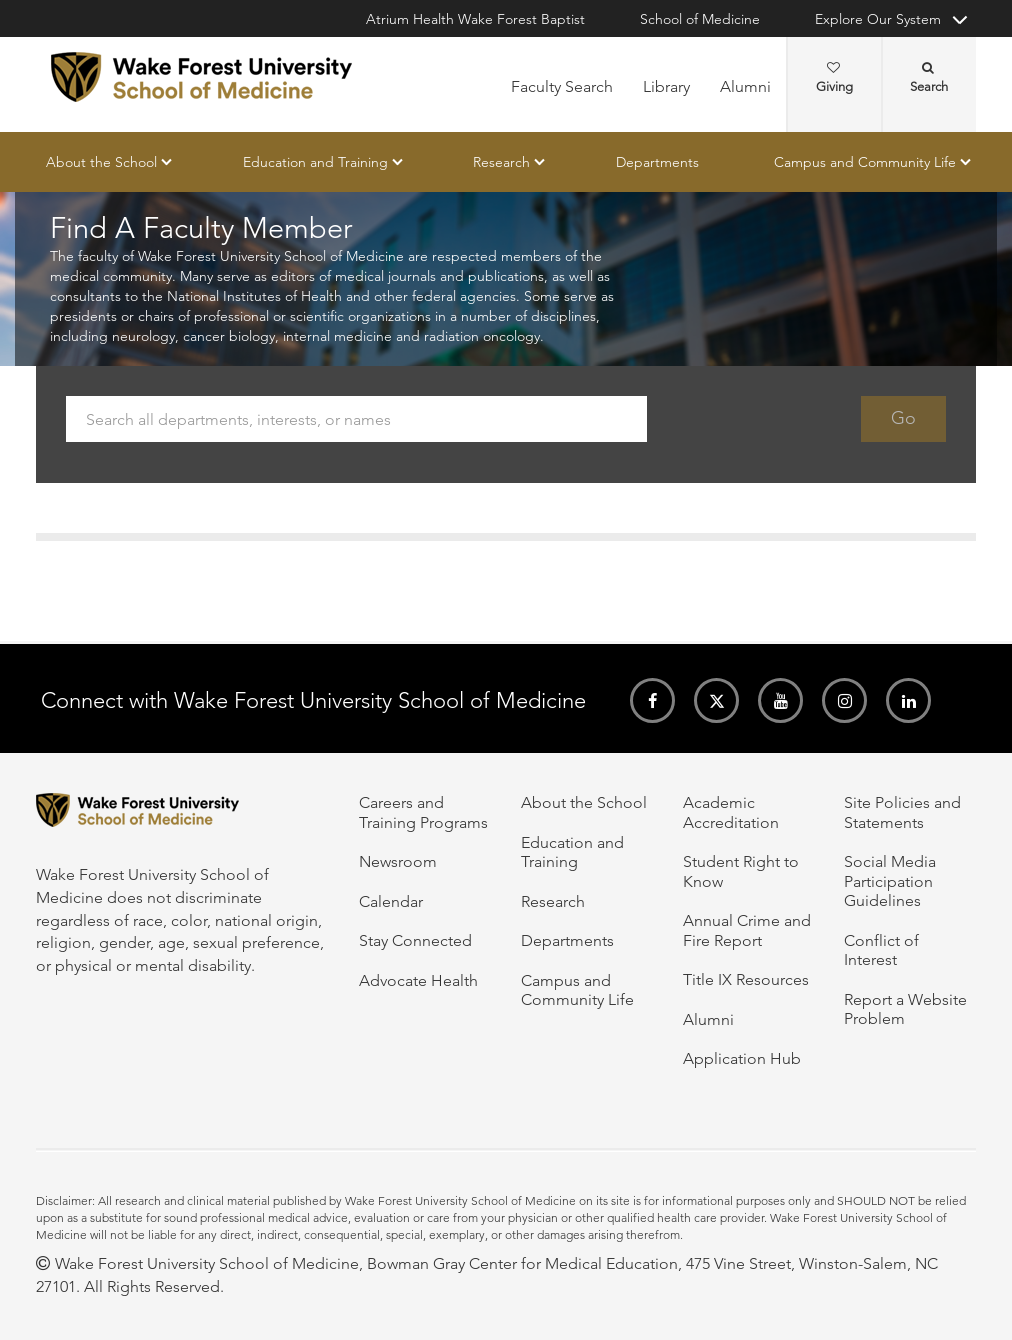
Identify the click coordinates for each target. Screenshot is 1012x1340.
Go (903, 419)
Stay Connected (415, 940)
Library (666, 86)
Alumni (745, 86)
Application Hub (742, 1058)
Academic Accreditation (731, 812)
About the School (101, 162)
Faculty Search (562, 86)
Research (501, 162)
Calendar (391, 901)
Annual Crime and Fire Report (747, 930)
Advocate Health (418, 980)
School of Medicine (700, 19)
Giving (834, 78)
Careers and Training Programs (423, 812)
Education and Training (315, 162)
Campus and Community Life (865, 162)
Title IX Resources (746, 979)
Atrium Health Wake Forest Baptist (475, 19)
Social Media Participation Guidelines (890, 881)
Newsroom (398, 861)
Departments (657, 162)
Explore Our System (878, 19)
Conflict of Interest (881, 950)
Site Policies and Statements (902, 812)
